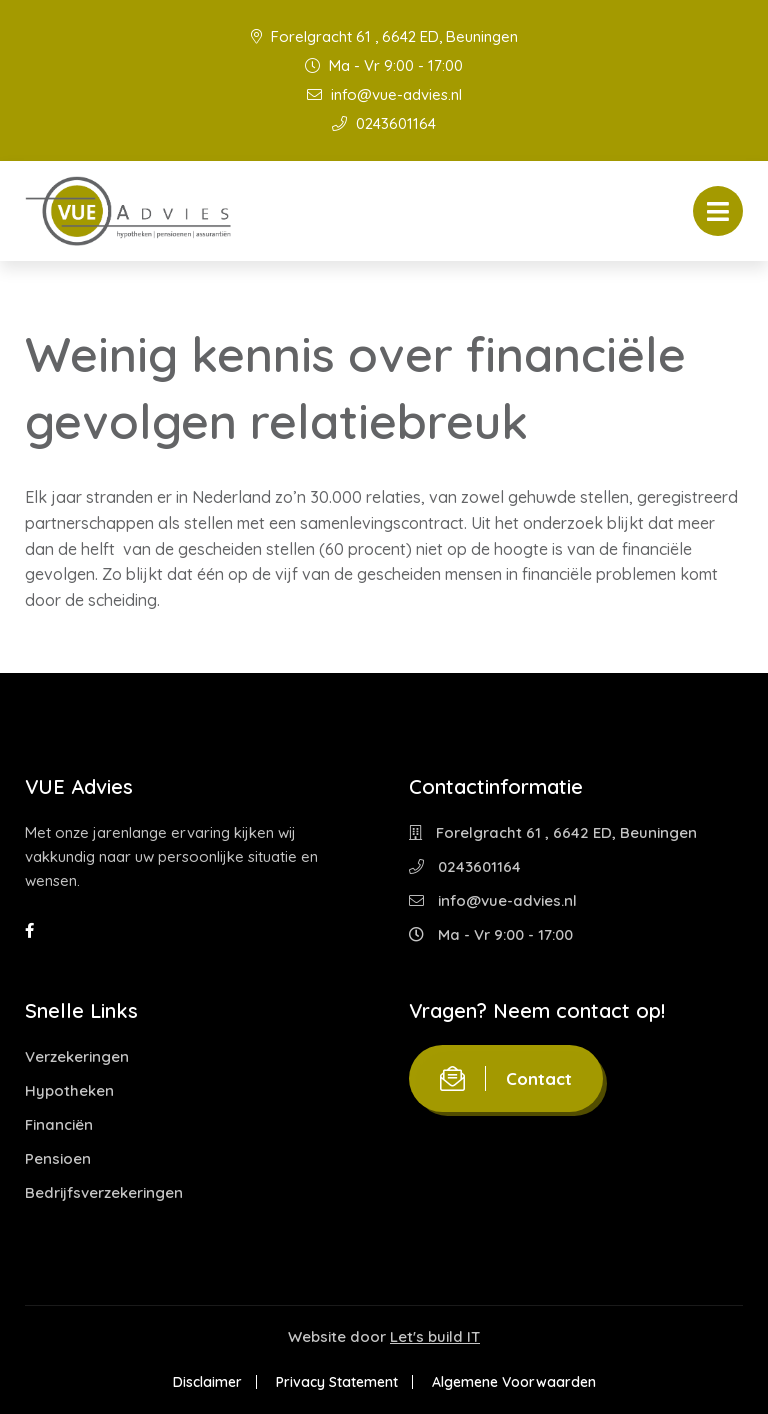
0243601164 (384, 123)
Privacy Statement (337, 1382)
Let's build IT (435, 1336)
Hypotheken (69, 1090)
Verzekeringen (77, 1056)
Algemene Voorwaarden (514, 1382)
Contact (506, 1078)
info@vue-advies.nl (384, 94)
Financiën (59, 1124)
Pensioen (58, 1158)
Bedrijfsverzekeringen (104, 1192)
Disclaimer (207, 1382)
